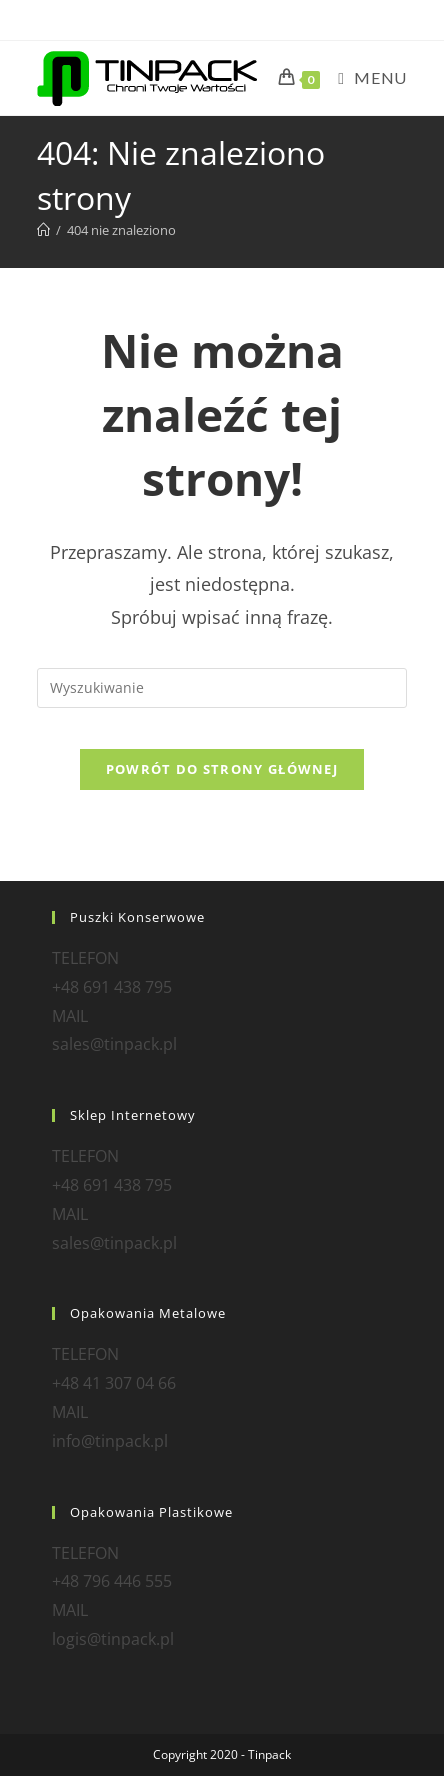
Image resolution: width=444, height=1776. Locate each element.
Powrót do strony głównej (222, 769)
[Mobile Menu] (364, 77)
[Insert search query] (222, 688)
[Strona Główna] (43, 230)
